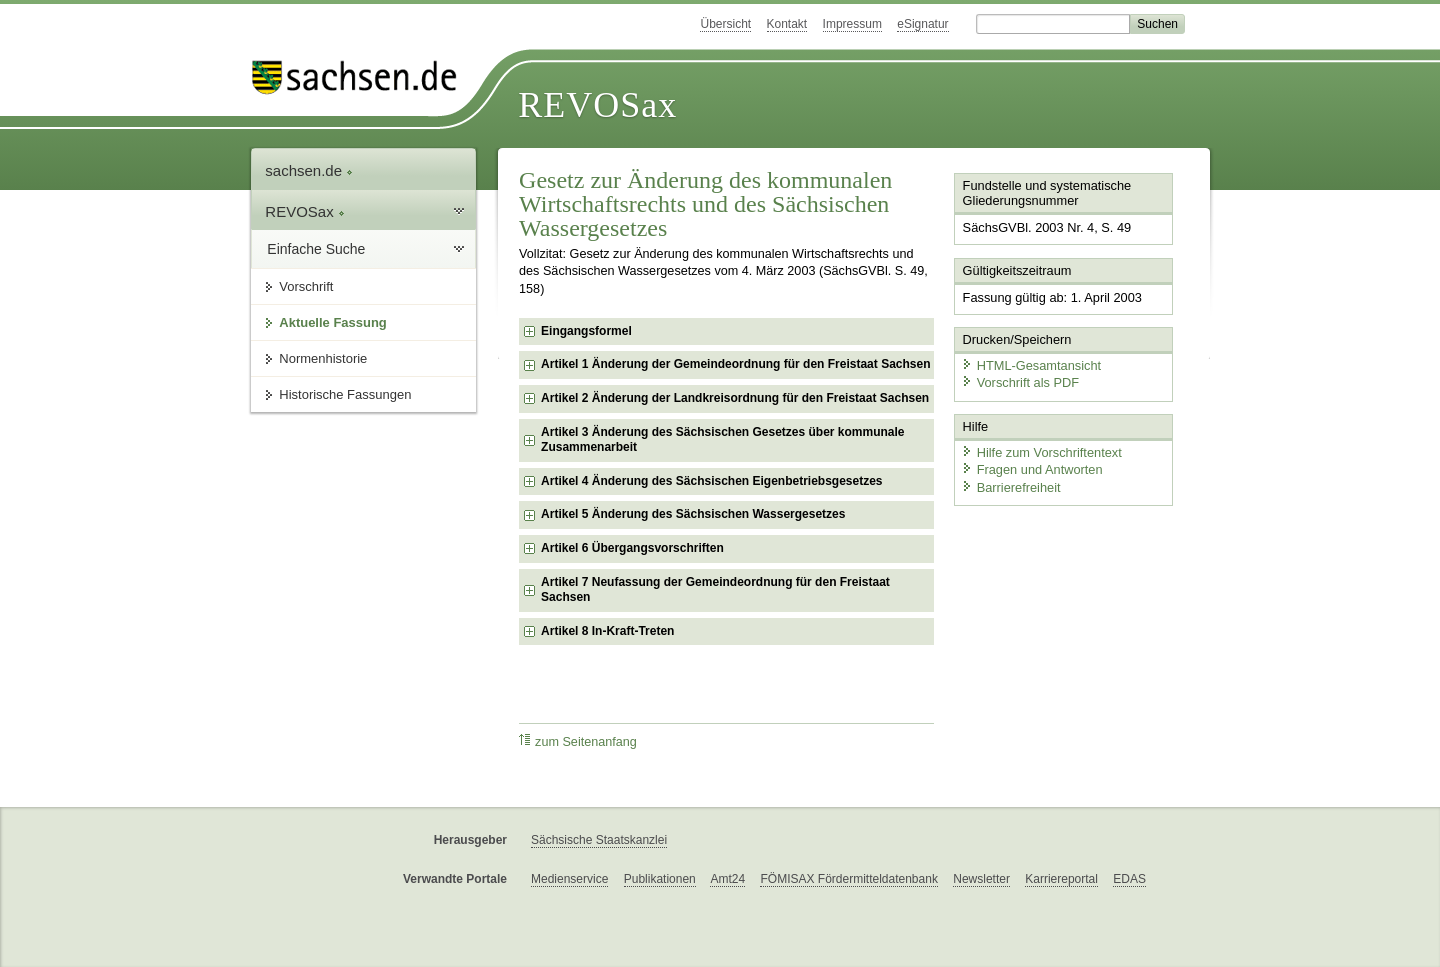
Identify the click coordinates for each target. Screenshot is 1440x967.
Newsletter (981, 879)
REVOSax (597, 105)
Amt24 (727, 879)
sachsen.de (309, 170)
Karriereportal (1061, 879)
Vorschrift (306, 286)
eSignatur (922, 24)
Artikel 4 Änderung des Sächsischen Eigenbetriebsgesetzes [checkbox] (711, 481)
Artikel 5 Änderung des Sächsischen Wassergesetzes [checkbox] (693, 514)
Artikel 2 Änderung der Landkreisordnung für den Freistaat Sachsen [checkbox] (735, 398)
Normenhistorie (323, 358)
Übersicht (725, 24)
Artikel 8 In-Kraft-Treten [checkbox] (607, 631)
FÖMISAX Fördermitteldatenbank (848, 879)
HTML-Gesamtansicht (1031, 365)
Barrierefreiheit (1011, 487)
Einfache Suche (316, 249)
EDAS (1129, 879)
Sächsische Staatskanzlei (599, 840)
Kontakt (787, 24)
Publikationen (660, 879)
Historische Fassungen (345, 394)
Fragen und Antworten (1032, 469)
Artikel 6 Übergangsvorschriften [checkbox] (632, 548)
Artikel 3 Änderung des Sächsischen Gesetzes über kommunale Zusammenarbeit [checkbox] (722, 440)
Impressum (852, 24)
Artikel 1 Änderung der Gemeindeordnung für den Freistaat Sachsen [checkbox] (735, 364)
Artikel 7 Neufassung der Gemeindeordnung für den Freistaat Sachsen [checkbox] (715, 590)
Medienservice (569, 879)
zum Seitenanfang (578, 741)
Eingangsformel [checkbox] (586, 331)
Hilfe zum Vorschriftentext (1041, 452)
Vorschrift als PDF (1020, 382)
